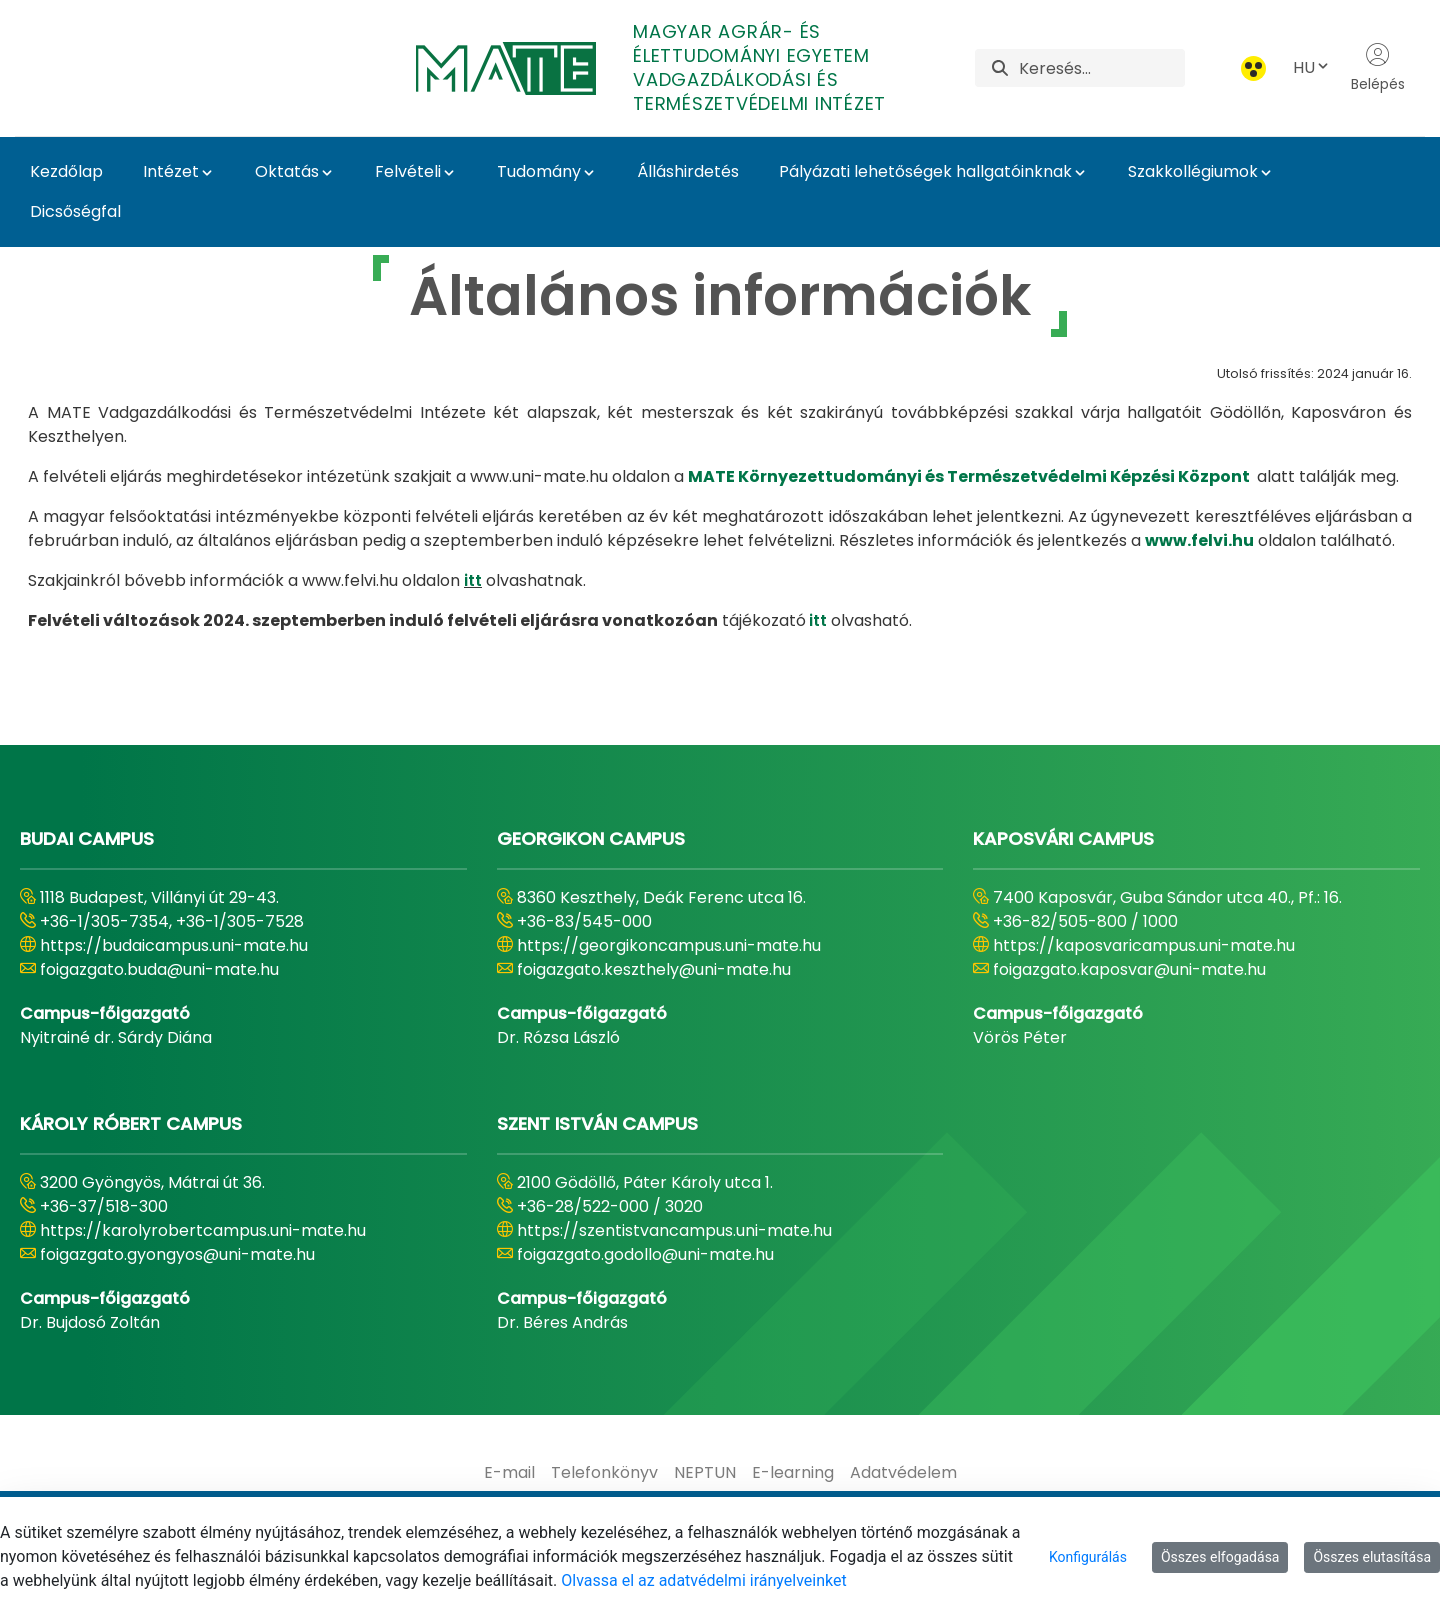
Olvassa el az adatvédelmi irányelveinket (703, 1580)
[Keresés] (1102, 68)
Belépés (1378, 68)
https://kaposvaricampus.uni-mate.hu (1144, 945)
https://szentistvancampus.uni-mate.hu (674, 1230)
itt (473, 580)
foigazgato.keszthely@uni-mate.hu (654, 969)
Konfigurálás (1088, 1557)
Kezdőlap (66, 171)
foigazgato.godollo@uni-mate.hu (645, 1254)
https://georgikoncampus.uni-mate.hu (669, 945)
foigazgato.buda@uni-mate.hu (159, 969)
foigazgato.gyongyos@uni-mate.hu (177, 1254)
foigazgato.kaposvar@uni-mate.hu (1129, 969)
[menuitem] (509, 1473)
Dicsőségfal (75, 211)
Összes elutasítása (1372, 1557)
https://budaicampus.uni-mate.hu (174, 945)
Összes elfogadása (1220, 1557)
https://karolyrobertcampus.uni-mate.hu (203, 1230)
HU (1312, 67)
